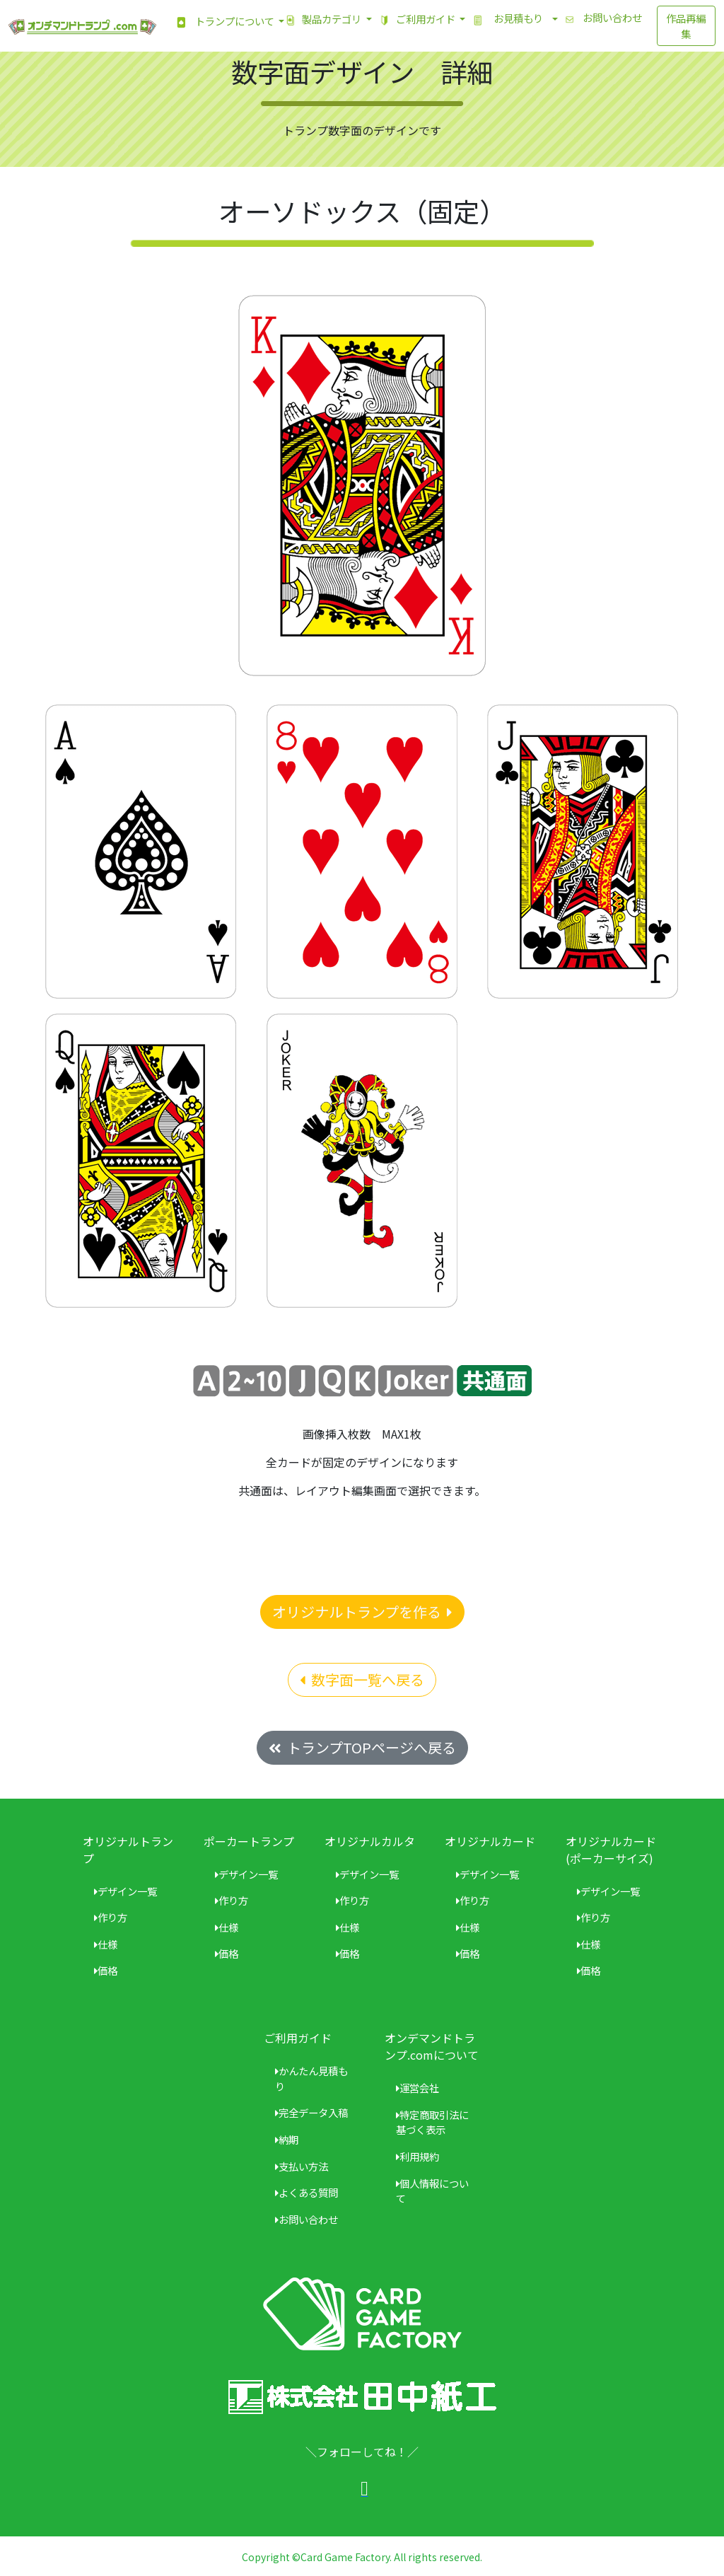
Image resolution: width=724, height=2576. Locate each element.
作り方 (110, 1917)
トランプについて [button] (221, 22)
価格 (105, 1970)
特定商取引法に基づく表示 (432, 2122)
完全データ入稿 (311, 2112)
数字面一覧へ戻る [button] (362, 1679)
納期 (286, 2139)
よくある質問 (306, 2192)
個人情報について (432, 2191)
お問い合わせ (600, 19)
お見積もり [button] (507, 20)
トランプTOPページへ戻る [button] (362, 1747)
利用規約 (417, 2156)
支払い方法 (301, 2166)
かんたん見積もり (311, 2078)
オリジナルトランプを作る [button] (362, 1611)
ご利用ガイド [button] (415, 20)
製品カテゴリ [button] (321, 20)
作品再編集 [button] (686, 26)
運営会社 (417, 2087)
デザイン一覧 (125, 1891)
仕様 (105, 1944)
